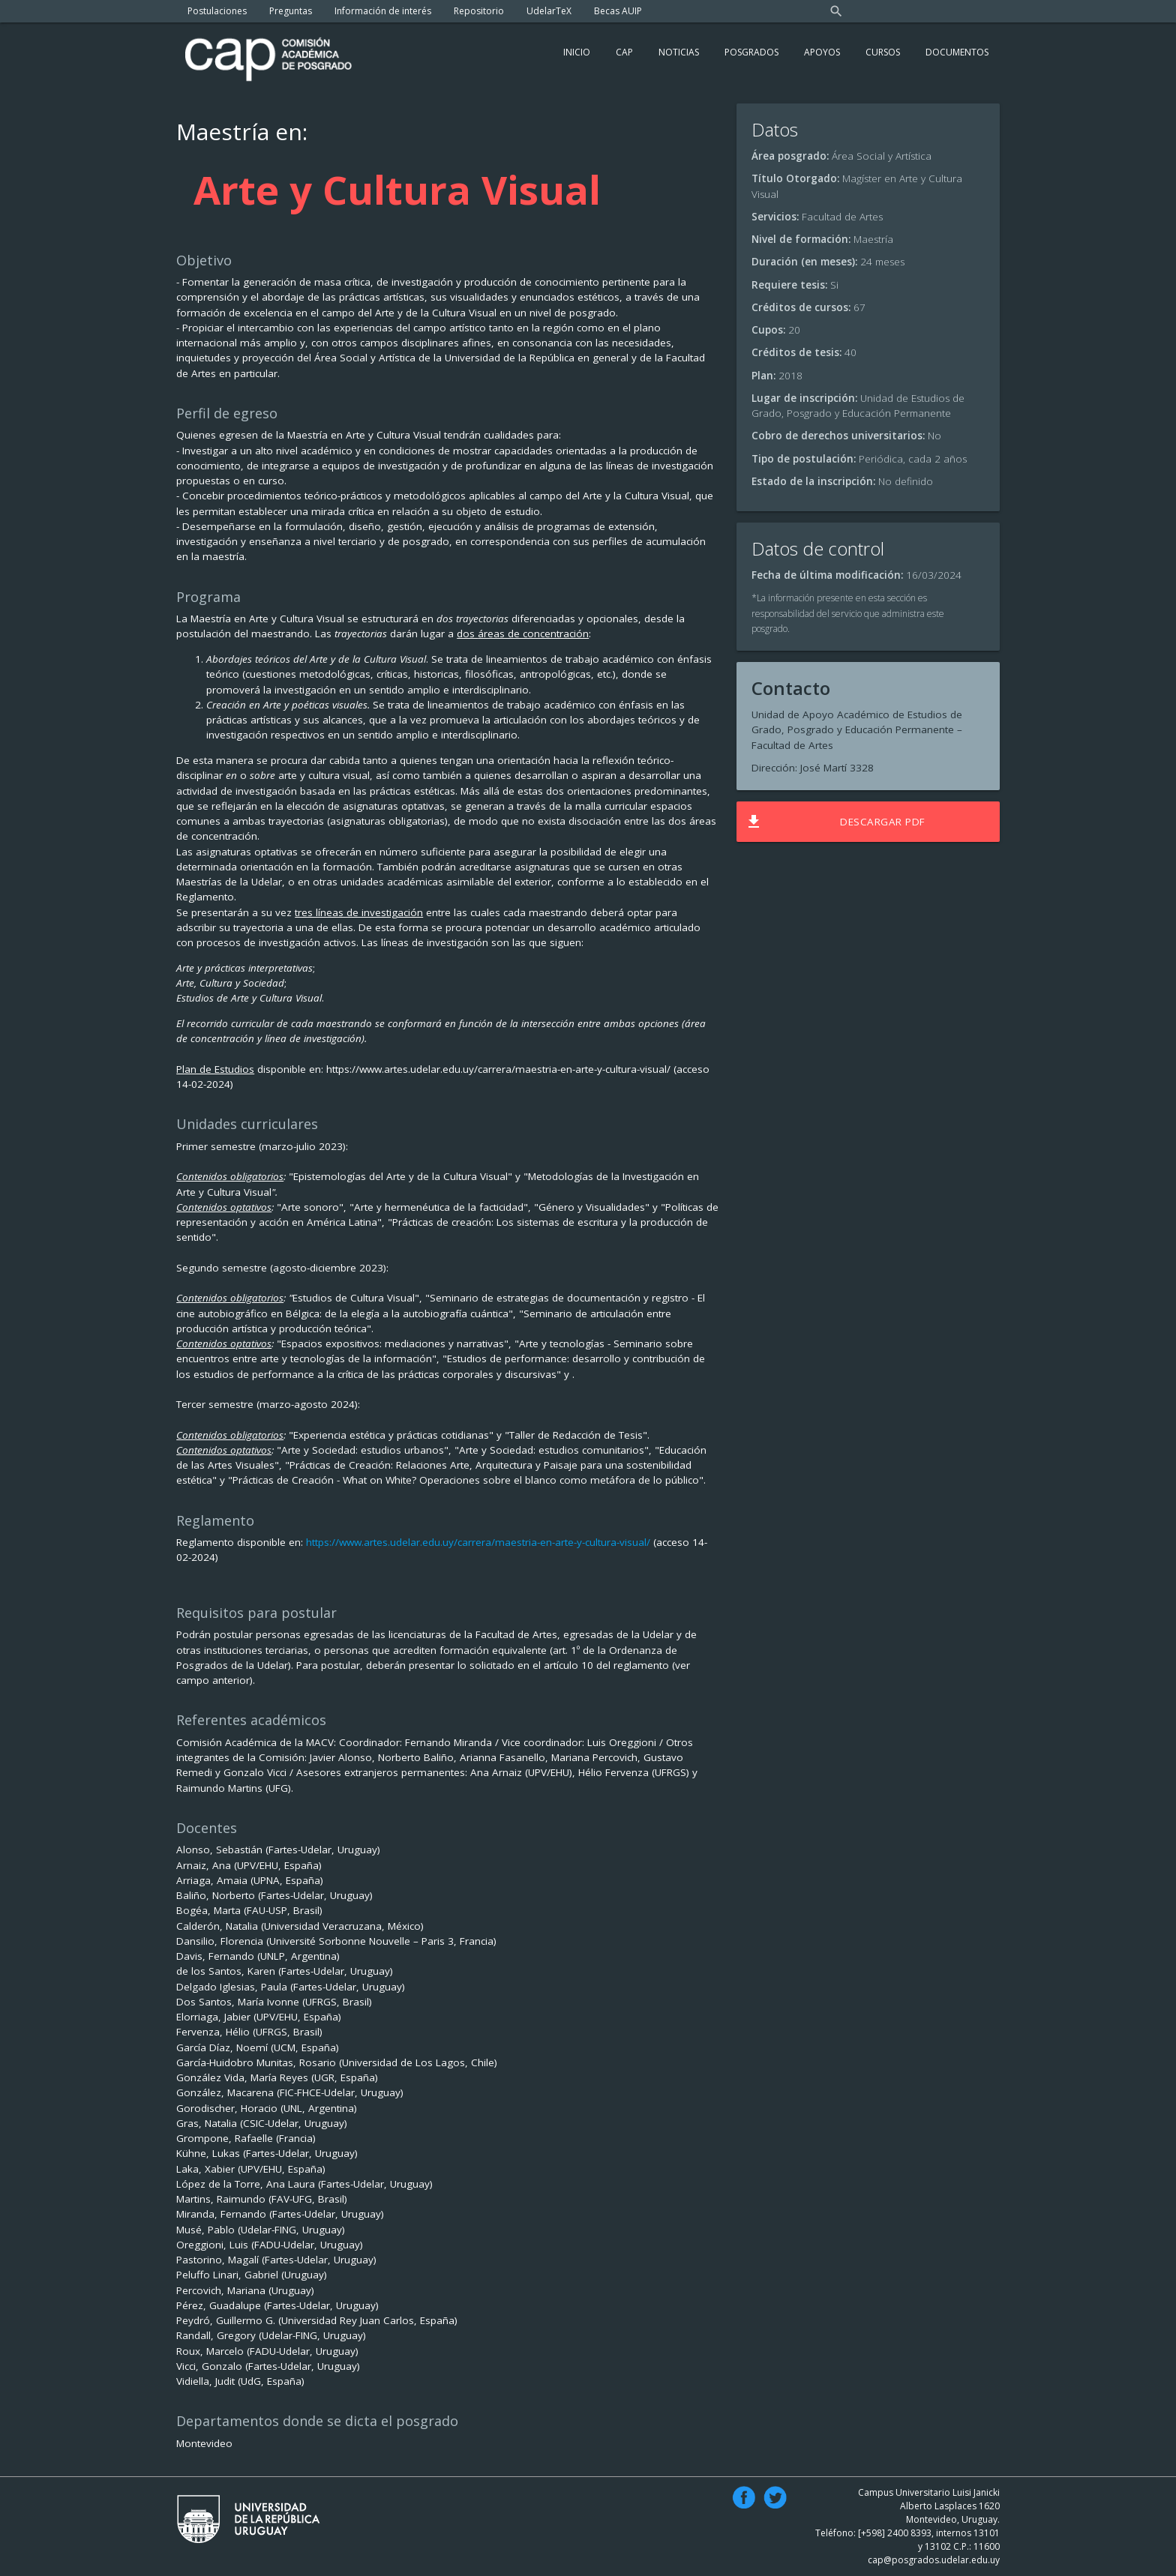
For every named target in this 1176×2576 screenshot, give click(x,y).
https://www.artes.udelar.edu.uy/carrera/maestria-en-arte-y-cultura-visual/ (478, 1542)
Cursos (883, 52)
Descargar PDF (835, 821)
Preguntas (290, 10)
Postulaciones (217, 10)
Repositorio (479, 10)
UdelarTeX (549, 10)
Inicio (576, 52)
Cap (624, 52)
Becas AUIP (618, 10)
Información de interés (382, 10)
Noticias (678, 52)
